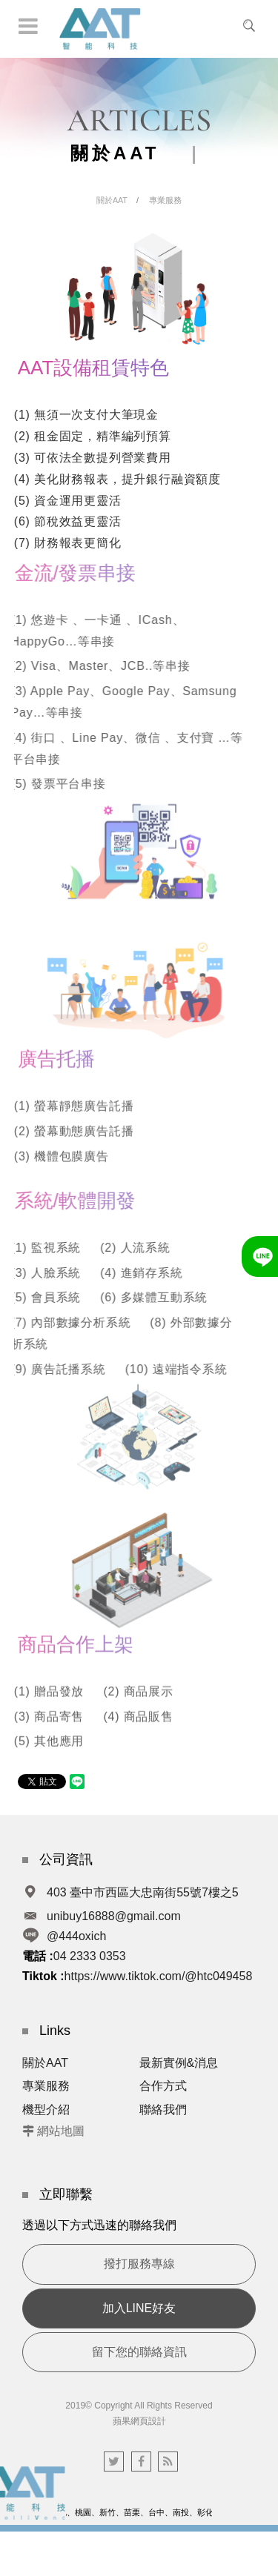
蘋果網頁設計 (139, 2421)
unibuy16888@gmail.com (114, 1916)
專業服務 (165, 200)
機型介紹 (46, 2109)
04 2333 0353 (89, 1956)
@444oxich (76, 1936)
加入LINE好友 (139, 2308)
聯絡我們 (163, 2109)
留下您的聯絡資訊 (139, 2352)
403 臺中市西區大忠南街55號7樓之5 (143, 1892)
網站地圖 (61, 2131)
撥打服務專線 (139, 2263)
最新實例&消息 (179, 2063)
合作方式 (163, 2085)
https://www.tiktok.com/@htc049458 (158, 1976)
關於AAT (112, 200)
